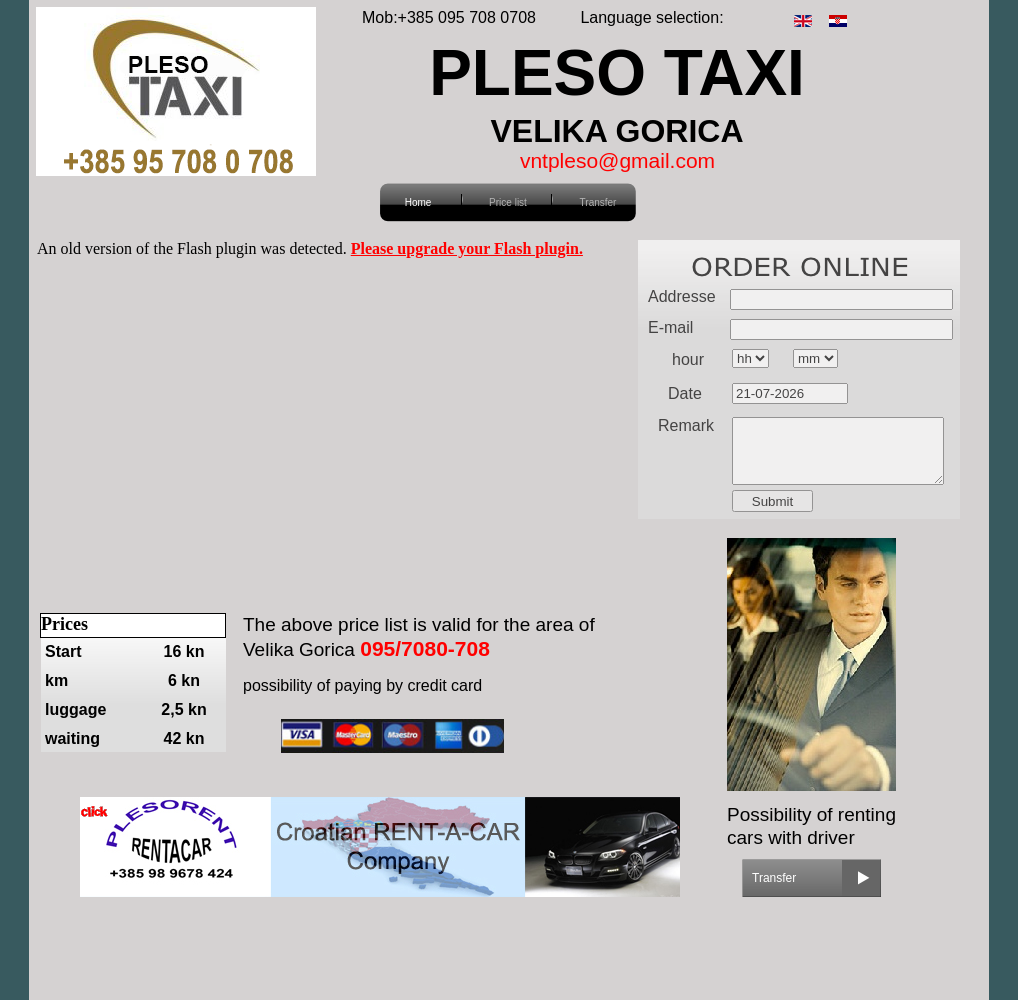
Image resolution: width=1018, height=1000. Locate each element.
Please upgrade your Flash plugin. (467, 248)
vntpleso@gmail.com (617, 160)
